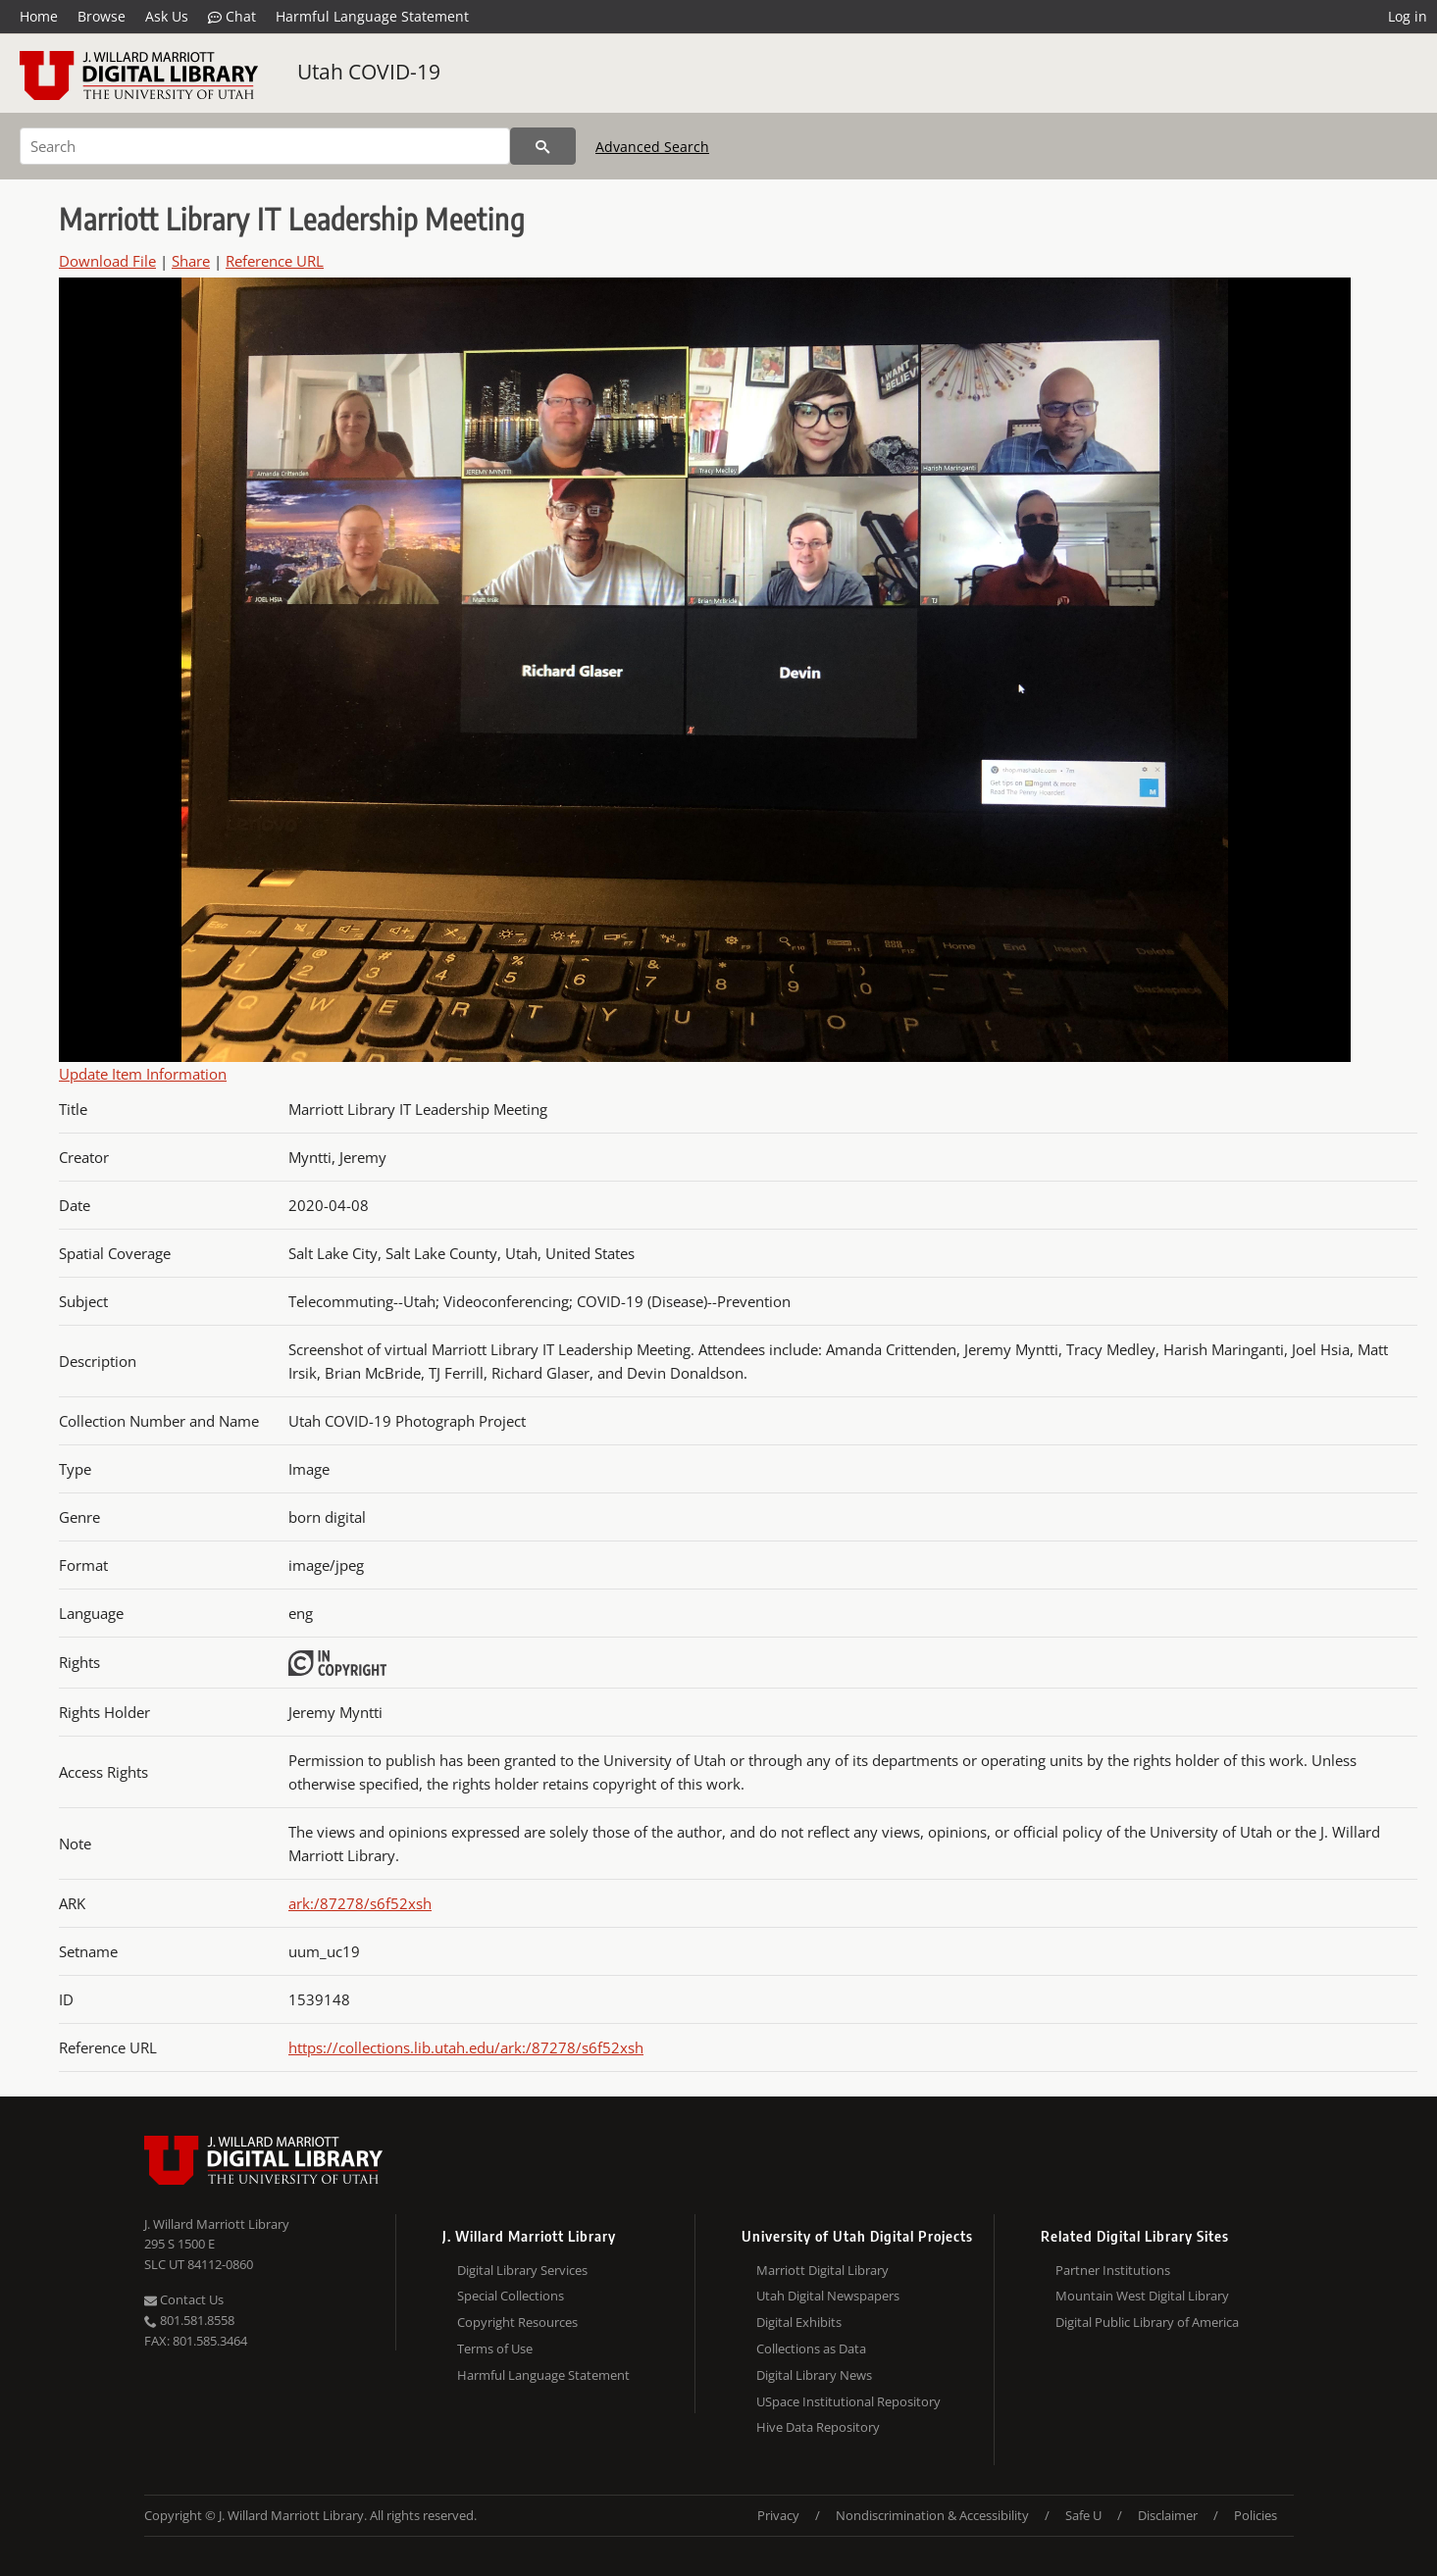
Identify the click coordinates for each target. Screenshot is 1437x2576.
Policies (1255, 2515)
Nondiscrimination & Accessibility (932, 2515)
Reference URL (275, 261)
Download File (107, 261)
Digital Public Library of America (1147, 2322)
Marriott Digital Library (822, 2270)
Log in (1407, 16)
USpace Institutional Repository (848, 2401)
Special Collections (510, 2295)
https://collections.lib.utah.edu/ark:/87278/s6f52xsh (465, 2047)
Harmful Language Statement (372, 16)
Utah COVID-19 (368, 71)
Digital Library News (814, 2375)
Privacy (778, 2515)
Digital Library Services (522, 2270)
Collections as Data (811, 2348)
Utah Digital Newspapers (827, 2295)
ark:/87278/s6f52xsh (360, 1903)
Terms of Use (495, 2348)
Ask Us (166, 16)
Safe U (1083, 2515)
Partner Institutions (1112, 2270)
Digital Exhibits (799, 2322)
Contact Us (184, 2299)
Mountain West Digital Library (1142, 2295)
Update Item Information (143, 1074)
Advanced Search (652, 146)
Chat (232, 16)
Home (39, 16)
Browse (101, 16)
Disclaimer (1168, 2515)
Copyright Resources (517, 2322)
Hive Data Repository (818, 2427)
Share (191, 261)
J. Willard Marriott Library (216, 2224)
